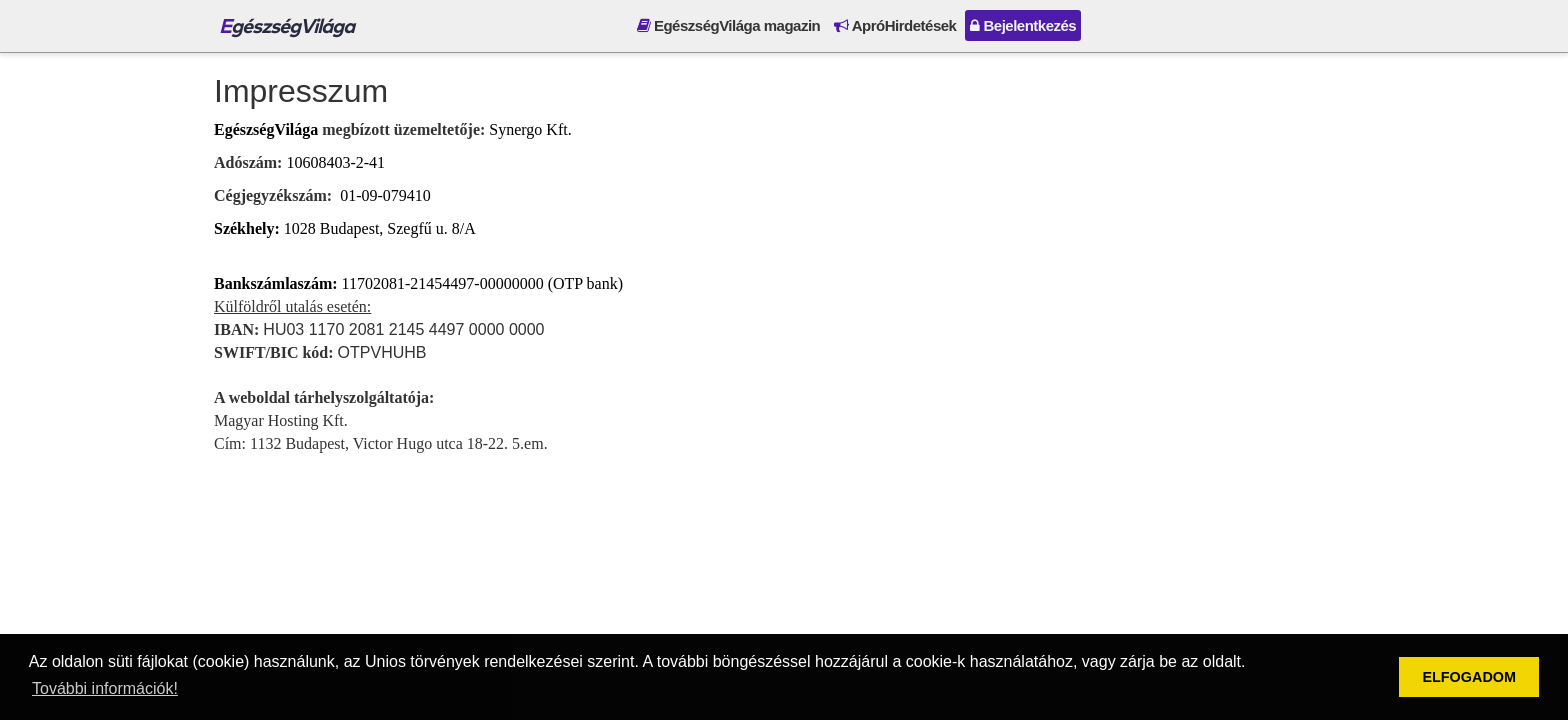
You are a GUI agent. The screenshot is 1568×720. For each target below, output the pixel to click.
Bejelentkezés (1023, 25)
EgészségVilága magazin (728, 25)
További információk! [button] (105, 688)
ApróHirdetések (895, 25)
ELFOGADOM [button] (1469, 677)
